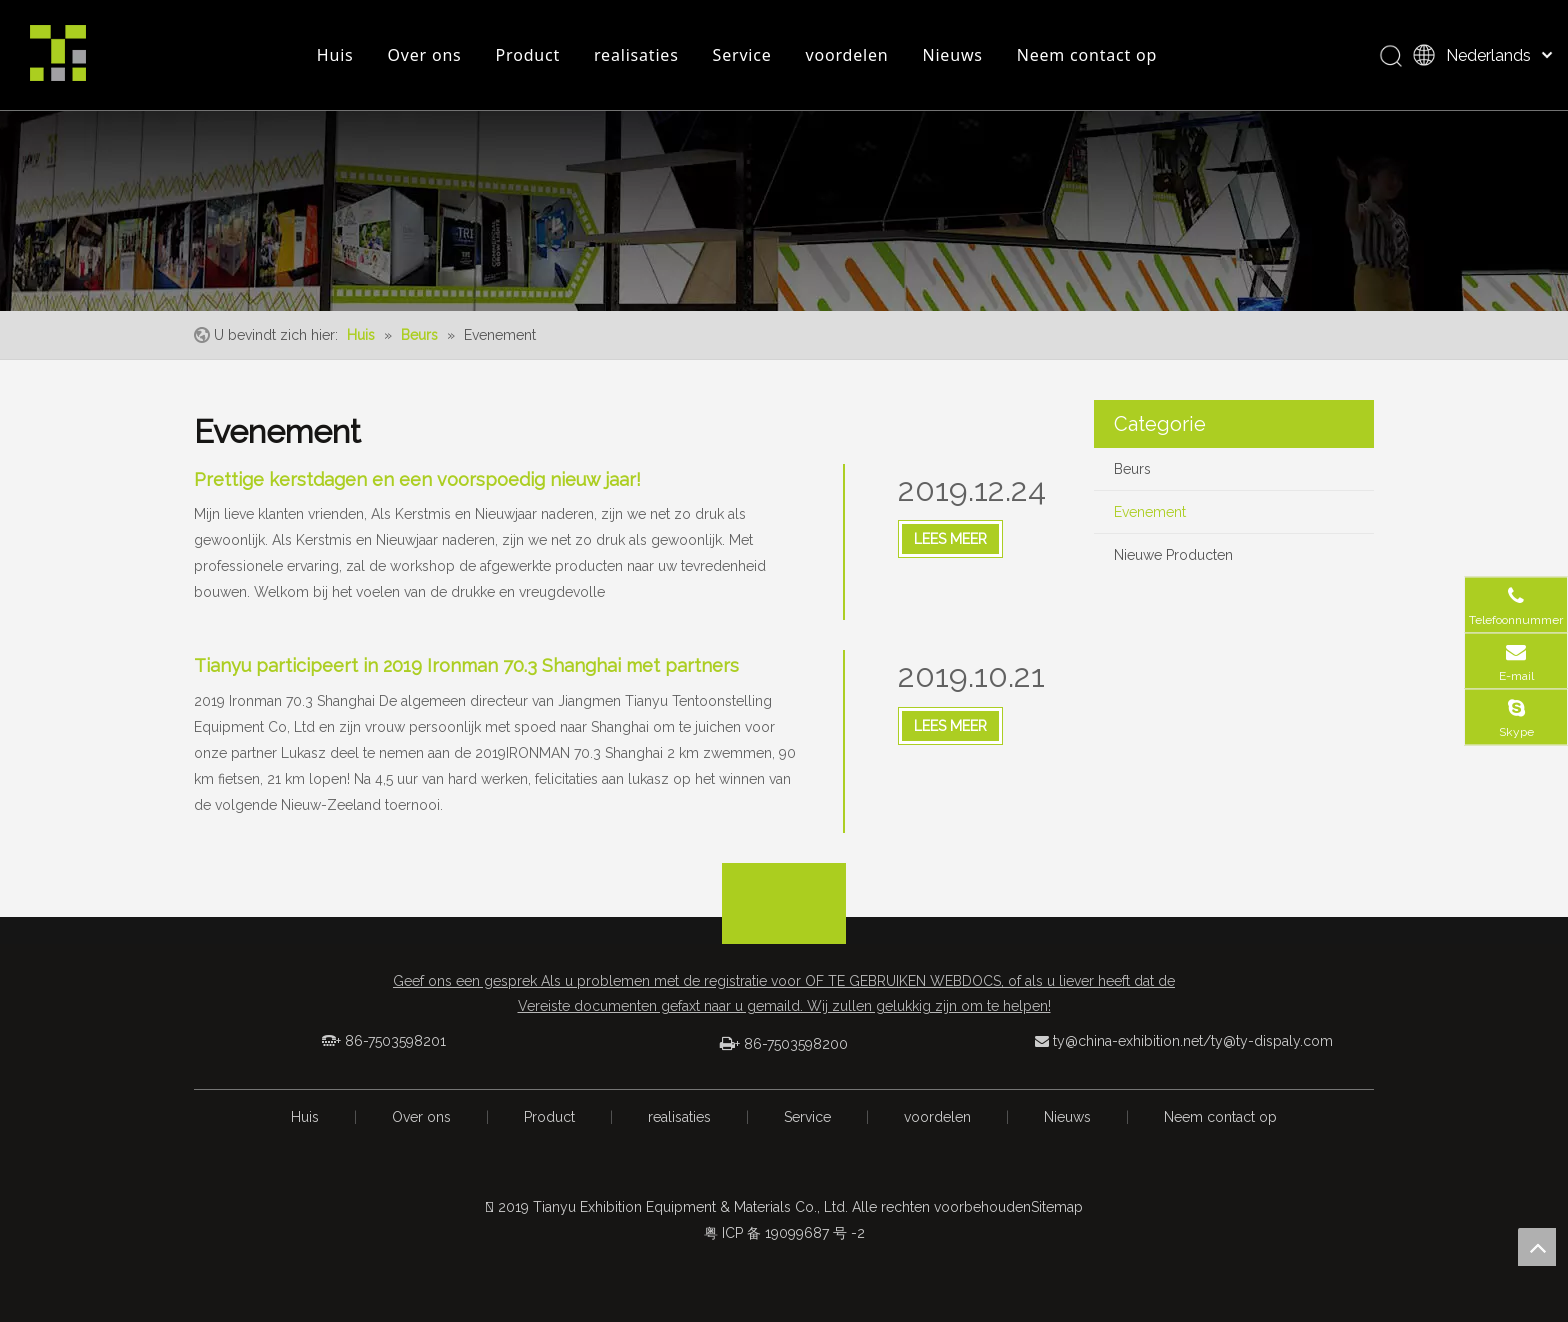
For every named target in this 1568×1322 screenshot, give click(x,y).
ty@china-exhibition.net (1128, 1041)
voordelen (847, 55)
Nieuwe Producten (1173, 555)
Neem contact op (1087, 55)
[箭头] (784, 879)
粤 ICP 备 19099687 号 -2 (784, 1233)
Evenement (1150, 512)
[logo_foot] (784, 923)
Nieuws (952, 55)
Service (742, 55)
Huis (335, 55)
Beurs (1132, 469)
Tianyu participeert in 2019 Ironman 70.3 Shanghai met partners (466, 665)
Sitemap (1057, 1207)
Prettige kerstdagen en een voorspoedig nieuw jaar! (417, 479)
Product (528, 55)
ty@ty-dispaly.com (1272, 1041)
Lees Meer (950, 539)
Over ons (425, 55)
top (1537, 1247)
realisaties (636, 55)
